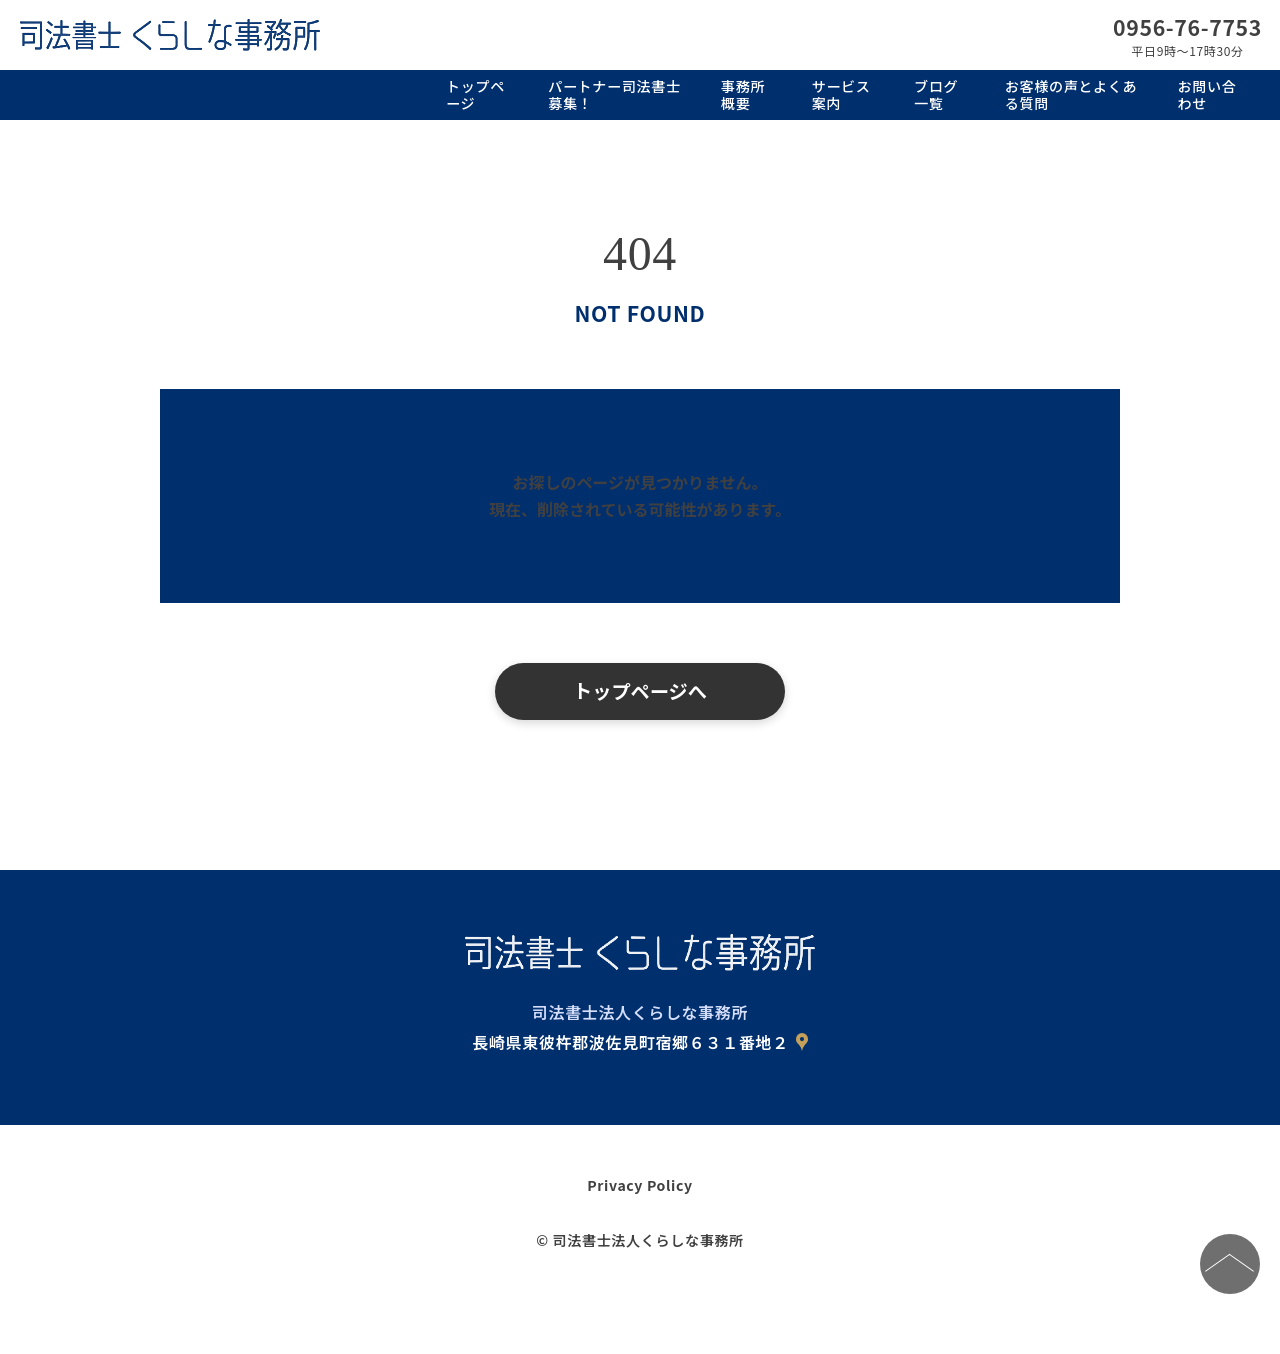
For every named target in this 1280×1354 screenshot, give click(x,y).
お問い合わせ (1207, 94)
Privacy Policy (639, 1185)
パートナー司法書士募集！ (614, 94)
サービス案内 (841, 94)
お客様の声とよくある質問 (1071, 94)
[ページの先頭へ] (1230, 1264)
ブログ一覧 (936, 94)
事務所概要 (743, 94)
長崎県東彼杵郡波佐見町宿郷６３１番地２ (630, 1042)
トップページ (475, 94)
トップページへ (640, 691)
